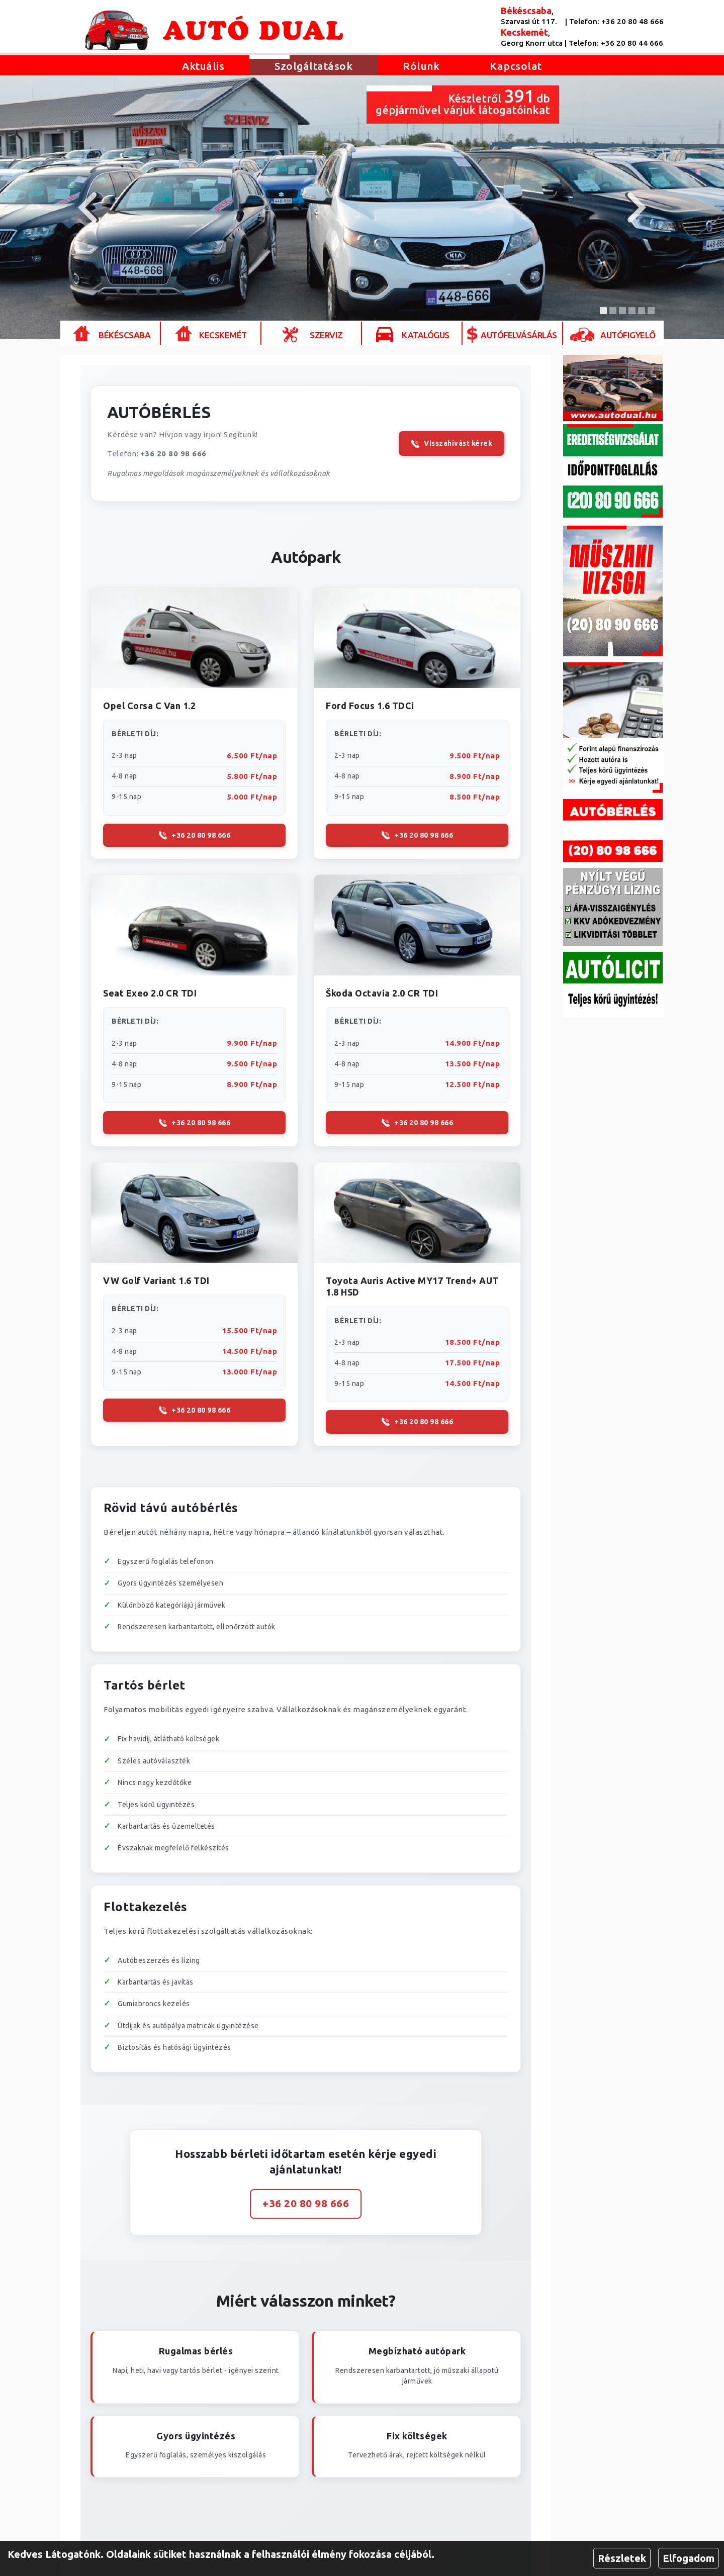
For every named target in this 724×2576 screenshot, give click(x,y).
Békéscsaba (124, 335)
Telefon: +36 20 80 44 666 (616, 43)
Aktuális (203, 66)
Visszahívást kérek (451, 443)
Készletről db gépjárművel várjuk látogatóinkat (463, 100)
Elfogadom (688, 2558)
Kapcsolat (516, 66)
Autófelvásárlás (519, 335)
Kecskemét (223, 335)
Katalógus (425, 335)
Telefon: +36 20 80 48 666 (616, 21)
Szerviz (326, 335)
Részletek (622, 2558)
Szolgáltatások (313, 66)
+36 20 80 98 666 (173, 453)
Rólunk (421, 66)
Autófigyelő (628, 335)
